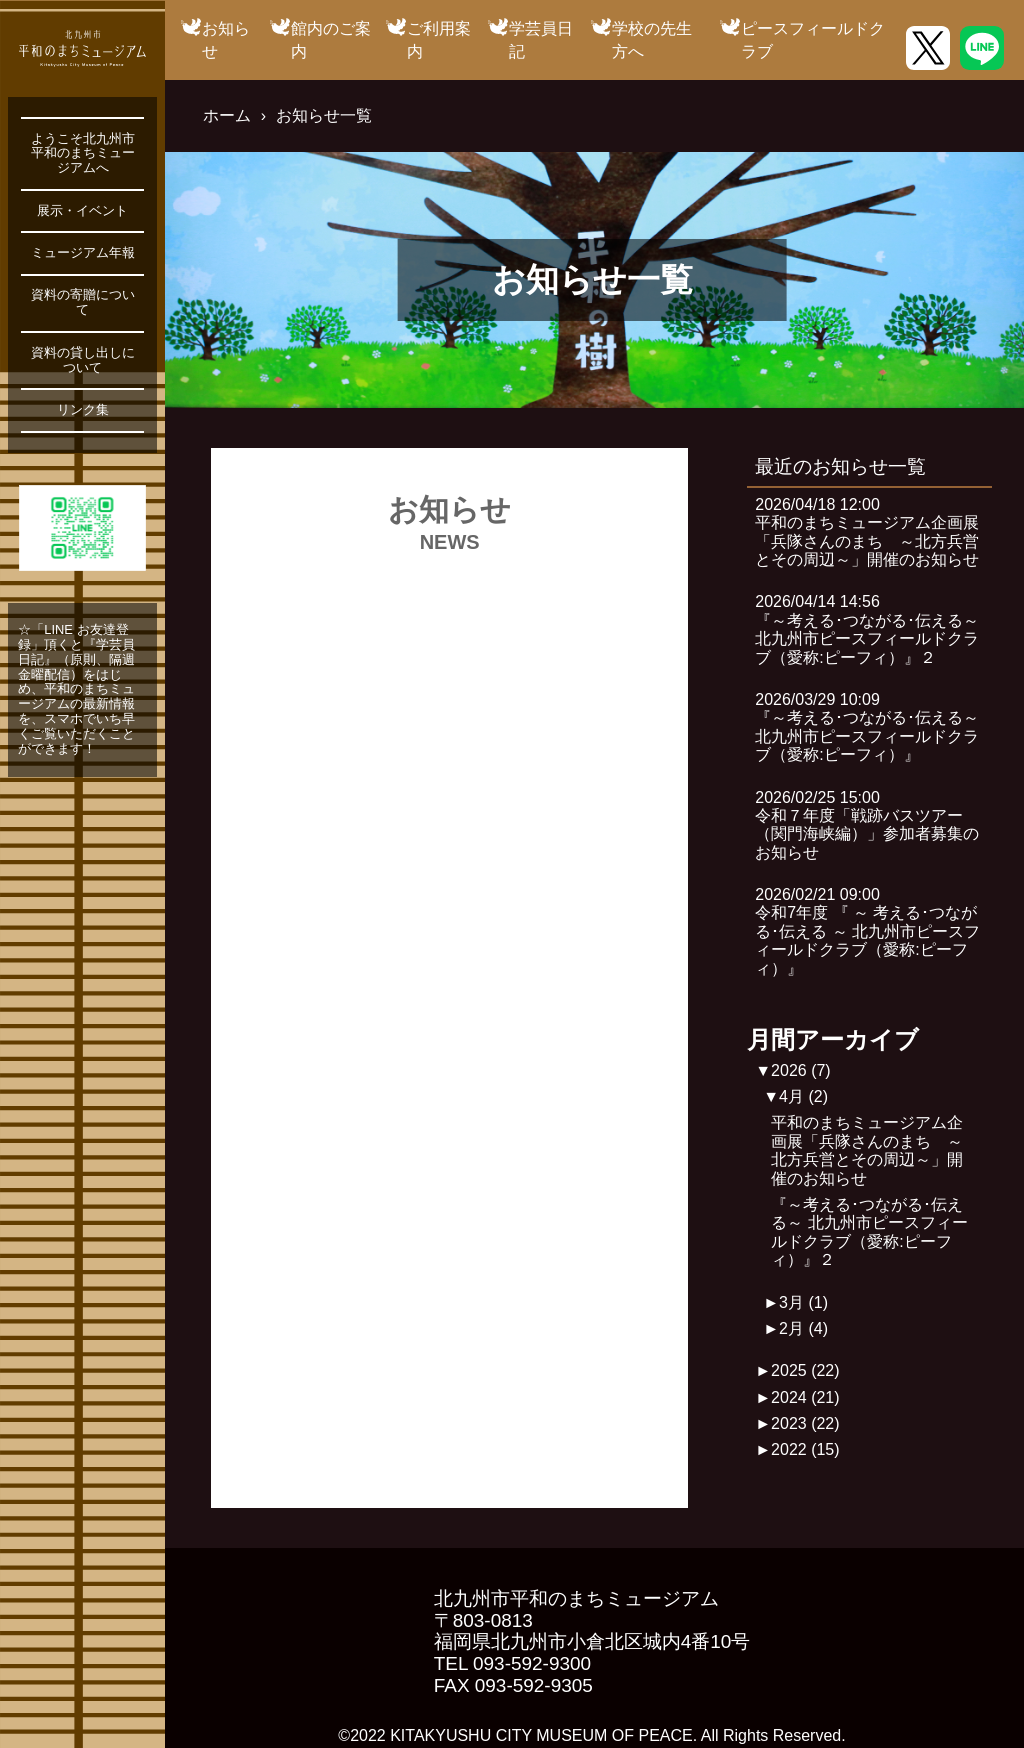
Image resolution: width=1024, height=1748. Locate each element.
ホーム (227, 115)
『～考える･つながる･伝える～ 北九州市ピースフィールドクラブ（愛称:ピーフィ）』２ (869, 1232)
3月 (803, 1302)
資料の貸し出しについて (83, 360)
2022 (805, 1449)
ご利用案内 (439, 39)
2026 (801, 1070)
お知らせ (226, 39)
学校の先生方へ (652, 39)
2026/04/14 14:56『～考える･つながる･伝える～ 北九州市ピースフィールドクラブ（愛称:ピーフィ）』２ (867, 629)
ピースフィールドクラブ (813, 39)
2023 (805, 1423)
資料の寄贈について (83, 302)
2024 (805, 1397)
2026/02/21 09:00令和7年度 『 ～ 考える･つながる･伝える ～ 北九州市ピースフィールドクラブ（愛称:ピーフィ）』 (867, 931)
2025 (805, 1370)
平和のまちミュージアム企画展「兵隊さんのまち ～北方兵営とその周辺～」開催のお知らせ (867, 1150)
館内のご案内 (331, 39)
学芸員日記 (541, 39)
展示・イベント (82, 211)
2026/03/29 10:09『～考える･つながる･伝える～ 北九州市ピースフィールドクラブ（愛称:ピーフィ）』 (867, 727)
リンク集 (83, 410)
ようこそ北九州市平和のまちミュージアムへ (83, 154)
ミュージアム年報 (83, 253)
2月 (803, 1328)
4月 (803, 1096)
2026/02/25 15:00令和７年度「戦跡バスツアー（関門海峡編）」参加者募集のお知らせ (867, 825)
